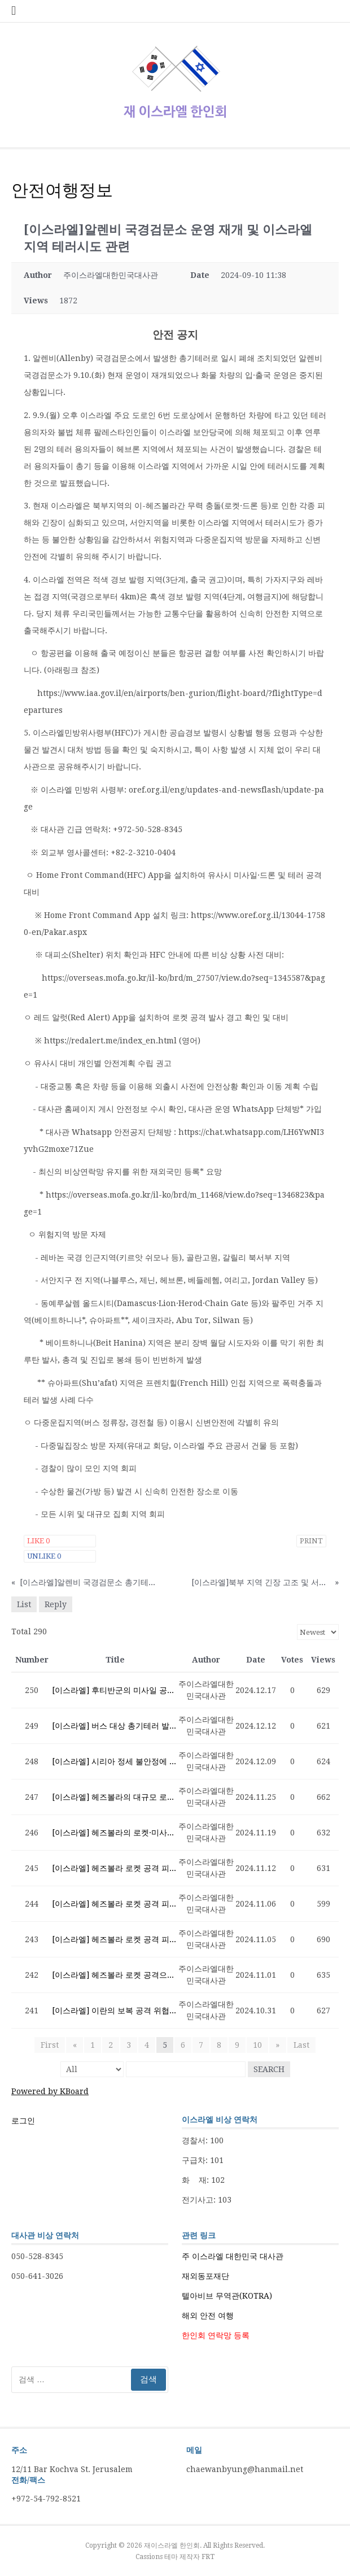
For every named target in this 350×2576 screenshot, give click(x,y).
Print (311, 1541)
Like (38, 1541)
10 (257, 2045)
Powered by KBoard (50, 2091)
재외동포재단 (205, 2276)
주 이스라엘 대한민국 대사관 (232, 2256)
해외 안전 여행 (208, 2315)
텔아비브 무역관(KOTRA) (227, 2295)
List (24, 1604)
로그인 (23, 2120)
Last (301, 2045)
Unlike (44, 1556)
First (50, 2045)
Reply (56, 1604)
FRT (208, 2557)
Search (269, 2069)
